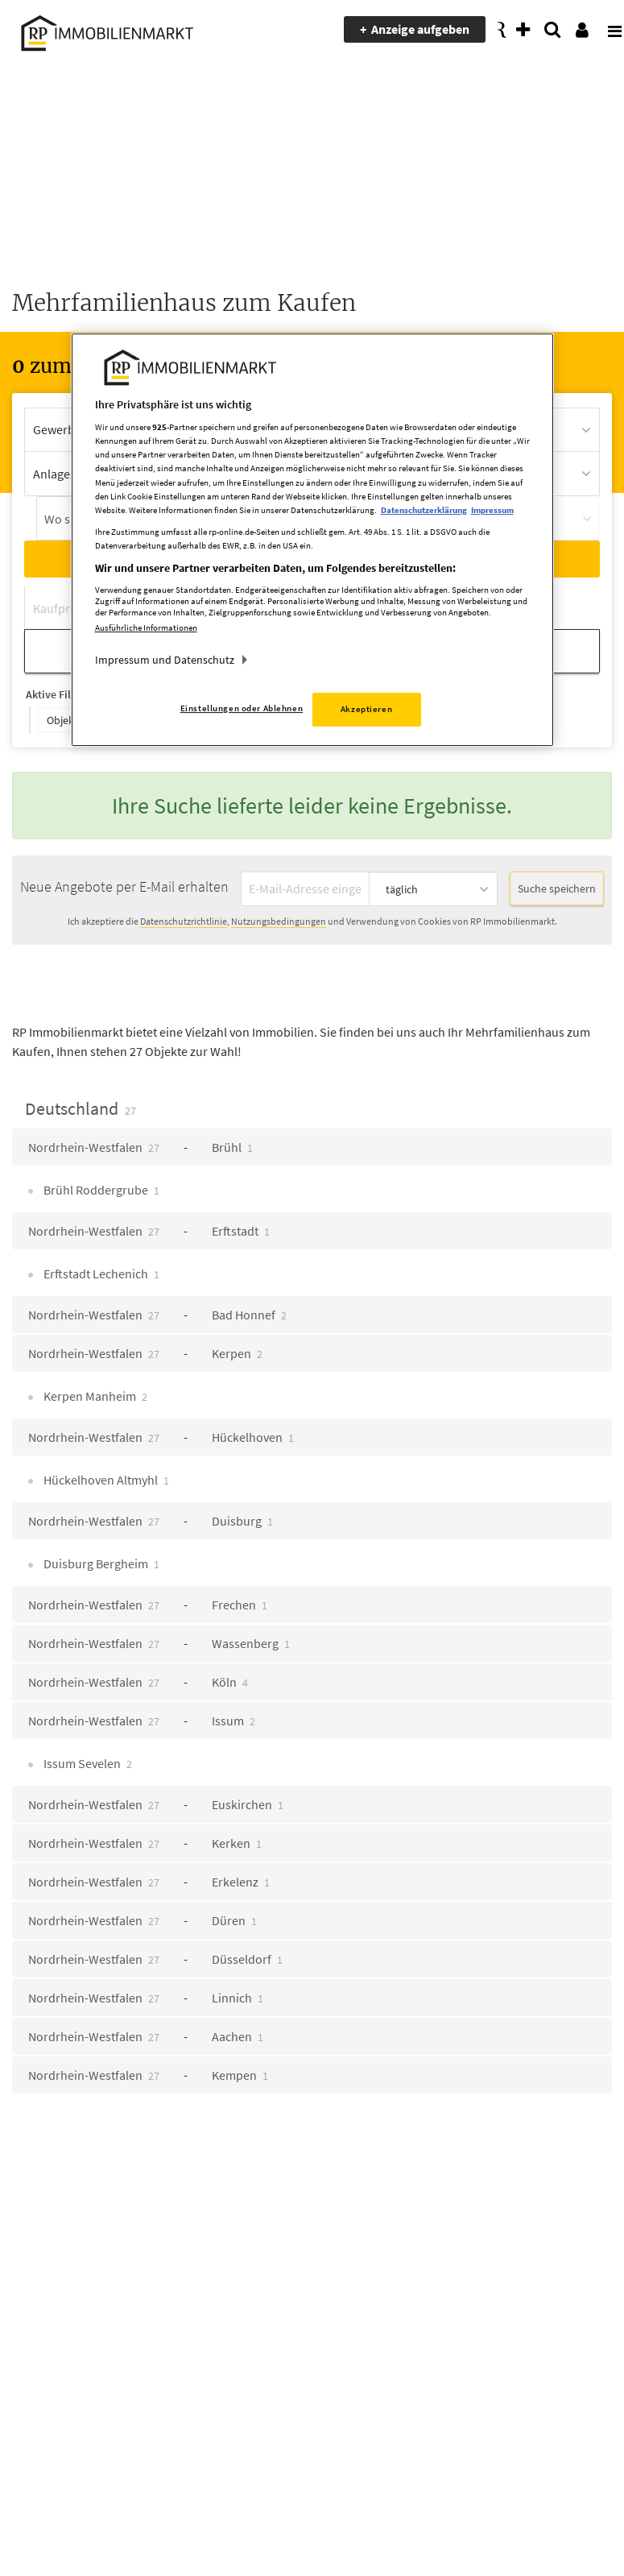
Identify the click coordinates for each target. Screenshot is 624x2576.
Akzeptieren (366, 709)
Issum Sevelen (86, 1763)
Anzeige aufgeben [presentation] (420, 29)
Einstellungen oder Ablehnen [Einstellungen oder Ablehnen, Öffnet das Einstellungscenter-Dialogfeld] (241, 708)
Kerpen (237, 1353)
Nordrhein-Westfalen (93, 1147)
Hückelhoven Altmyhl (105, 1480)
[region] (312, 540)
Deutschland (80, 1108)
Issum (233, 1721)
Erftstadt (241, 1231)
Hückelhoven (253, 1437)
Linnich (237, 1998)
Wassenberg (251, 1643)
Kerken (237, 1843)
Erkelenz (241, 1882)
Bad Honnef (249, 1315)
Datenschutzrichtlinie (183, 921)
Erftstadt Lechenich (100, 1273)
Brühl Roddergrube (100, 1190)
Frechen (239, 1605)
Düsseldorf (247, 1959)
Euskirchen (247, 1804)
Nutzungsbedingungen (278, 921)
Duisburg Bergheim (100, 1563)
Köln (230, 1682)
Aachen (237, 2036)
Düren (234, 1920)
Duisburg (242, 1521)
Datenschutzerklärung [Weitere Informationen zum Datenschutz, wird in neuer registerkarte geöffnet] (424, 510)
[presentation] (604, 30)
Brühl (232, 1147)
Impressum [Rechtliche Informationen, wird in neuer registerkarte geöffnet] (492, 510)
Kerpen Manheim (94, 1396)
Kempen (240, 2075)
